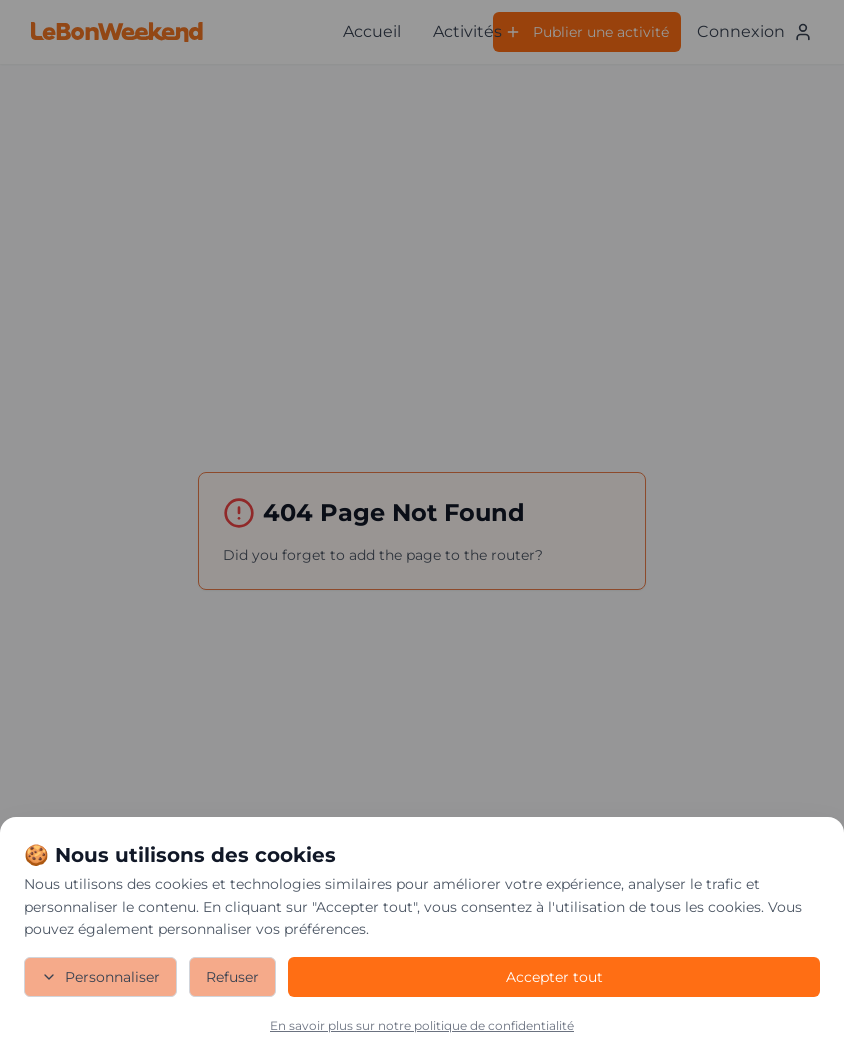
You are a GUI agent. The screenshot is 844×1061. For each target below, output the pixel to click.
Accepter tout (554, 977)
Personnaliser (100, 977)
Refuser (232, 977)
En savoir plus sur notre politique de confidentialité (422, 1025)
